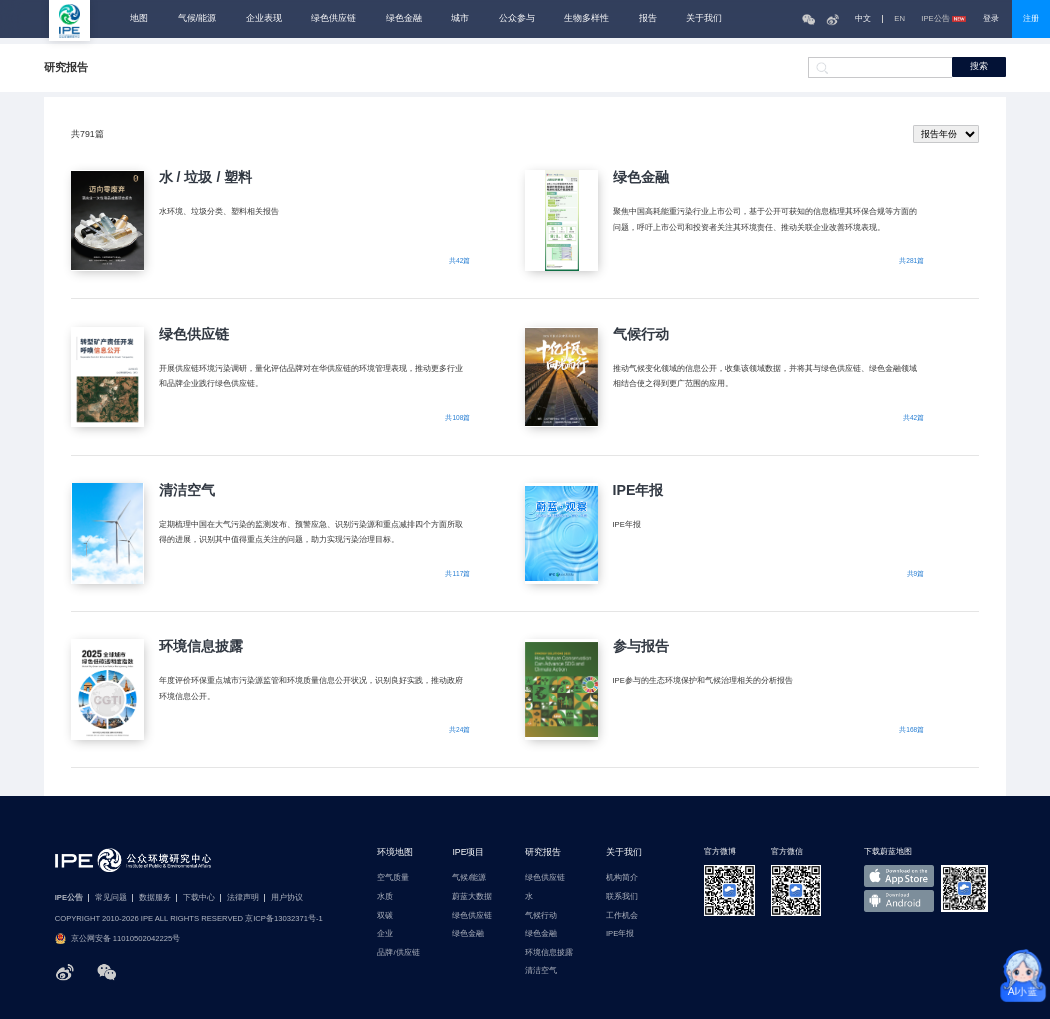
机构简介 (622, 878)
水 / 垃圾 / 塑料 (206, 177)
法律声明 (243, 898)
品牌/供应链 (398, 953)
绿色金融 (404, 18)
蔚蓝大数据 (472, 897)
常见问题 (111, 898)
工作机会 (622, 916)
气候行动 (641, 334)
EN (899, 19)
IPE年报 (638, 490)
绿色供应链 (333, 18)
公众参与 (517, 18)
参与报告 (641, 646)
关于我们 (704, 18)
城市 (460, 18)
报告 (648, 18)
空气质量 (393, 878)
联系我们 (622, 897)
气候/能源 (197, 18)
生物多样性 (586, 18)
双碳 (385, 916)
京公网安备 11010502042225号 (117, 938)
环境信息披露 (201, 646)
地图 (139, 18)
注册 (1031, 18)
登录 (991, 18)
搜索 (979, 66)
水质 (385, 897)
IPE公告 (943, 19)
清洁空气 (187, 490)
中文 (863, 19)
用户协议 (287, 898)
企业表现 (264, 18)
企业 (385, 934)
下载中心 (199, 898)
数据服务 (155, 898)
